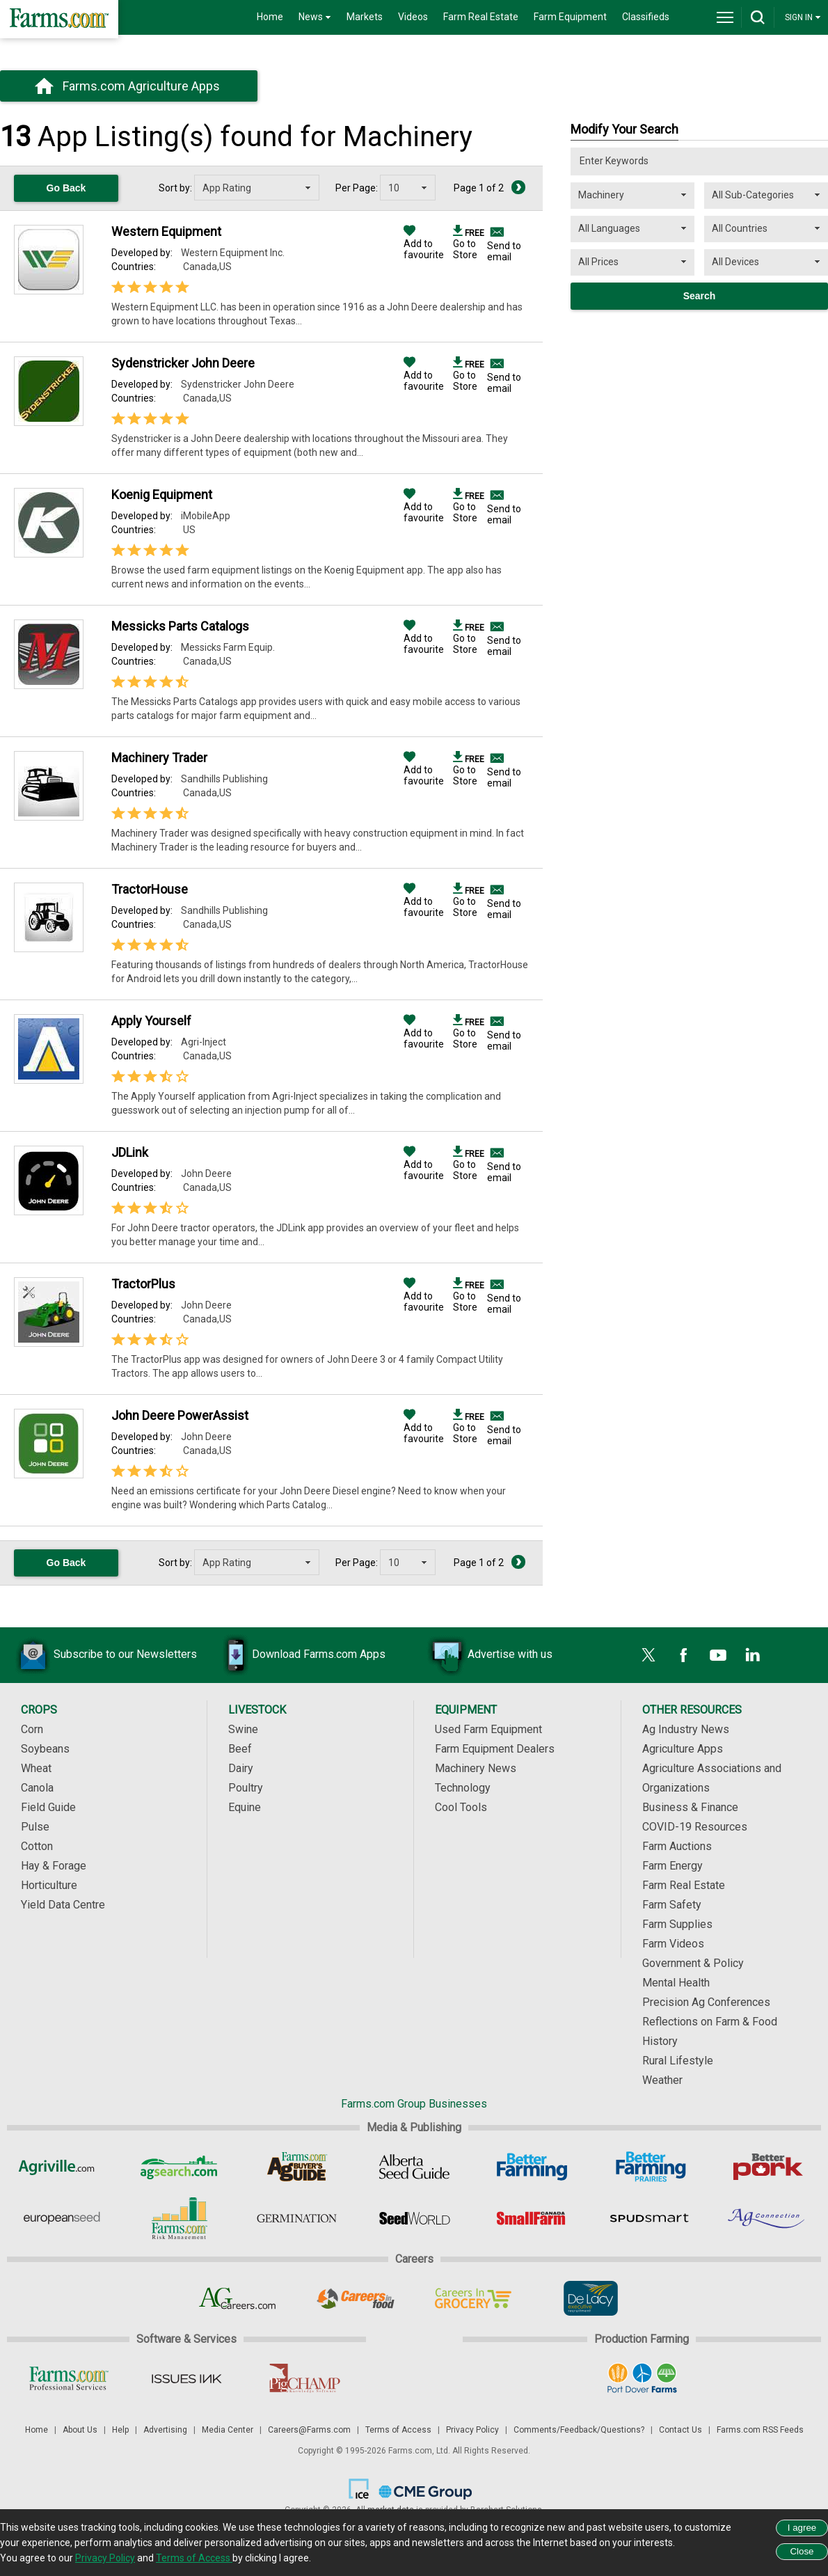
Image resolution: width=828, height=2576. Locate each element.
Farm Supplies (677, 1924)
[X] (648, 1655)
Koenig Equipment (161, 494)
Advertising (165, 2430)
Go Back (66, 187)
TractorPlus (143, 1284)
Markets (365, 16)
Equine (244, 1807)
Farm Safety (671, 1904)
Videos (413, 16)
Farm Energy (672, 1865)
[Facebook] (683, 1655)
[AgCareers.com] (237, 2298)
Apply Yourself (151, 1020)
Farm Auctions (677, 1846)
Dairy (240, 1768)
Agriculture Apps (682, 1748)
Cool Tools (461, 1807)
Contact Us (680, 2430)
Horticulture (49, 1885)
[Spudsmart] (649, 2218)
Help (120, 2430)
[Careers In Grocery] (472, 2298)
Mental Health (676, 1982)
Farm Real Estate (480, 16)
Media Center (227, 2430)
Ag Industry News (685, 1729)
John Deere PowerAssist (179, 1415)
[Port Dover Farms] (641, 2378)
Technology (463, 1787)
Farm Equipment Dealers (495, 1748)
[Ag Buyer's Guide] (296, 2167)
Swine (243, 1729)
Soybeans (45, 1748)
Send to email (504, 251)
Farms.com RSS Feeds (760, 2430)
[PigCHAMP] (303, 2378)
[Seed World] (414, 2218)
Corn (32, 1729)
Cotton (37, 1846)
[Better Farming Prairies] (649, 2167)
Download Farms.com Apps (297, 1655)
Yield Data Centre (63, 1904)
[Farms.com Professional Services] (68, 2378)
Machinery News (475, 1768)
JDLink (129, 1152)
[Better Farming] (531, 2167)
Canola (37, 1787)
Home (270, 16)
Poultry (245, 1787)
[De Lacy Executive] (590, 2298)
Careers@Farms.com (309, 2430)
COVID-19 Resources (694, 1826)
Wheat (36, 1768)
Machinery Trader (159, 757)
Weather (662, 2080)
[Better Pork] (767, 2167)
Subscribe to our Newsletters (104, 1655)
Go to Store (468, 243)
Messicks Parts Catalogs (180, 626)
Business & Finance (690, 1807)
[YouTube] (718, 1655)
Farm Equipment (570, 16)
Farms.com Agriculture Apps (141, 86)
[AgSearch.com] (179, 2167)
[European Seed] (61, 2218)
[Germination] (296, 2218)
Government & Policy (693, 1963)
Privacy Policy (472, 2430)
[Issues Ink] (186, 2378)
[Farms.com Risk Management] (179, 2218)
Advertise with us (489, 1655)
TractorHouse (149, 889)
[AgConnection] (767, 2218)
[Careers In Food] (355, 2298)
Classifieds (645, 16)
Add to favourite (424, 243)
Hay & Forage (53, 1865)
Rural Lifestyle (677, 2060)
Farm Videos (673, 1943)
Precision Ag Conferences (706, 2002)
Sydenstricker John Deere (183, 363)
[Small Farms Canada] (531, 2218)
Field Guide (48, 1807)
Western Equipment (166, 231)
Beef (240, 1748)
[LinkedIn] (753, 1655)
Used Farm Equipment (488, 1729)
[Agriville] (61, 2167)
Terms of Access (398, 2430)
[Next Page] (518, 187)
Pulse (35, 1826)
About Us (80, 2430)
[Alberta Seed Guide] (414, 2167)
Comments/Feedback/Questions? (578, 2430)
